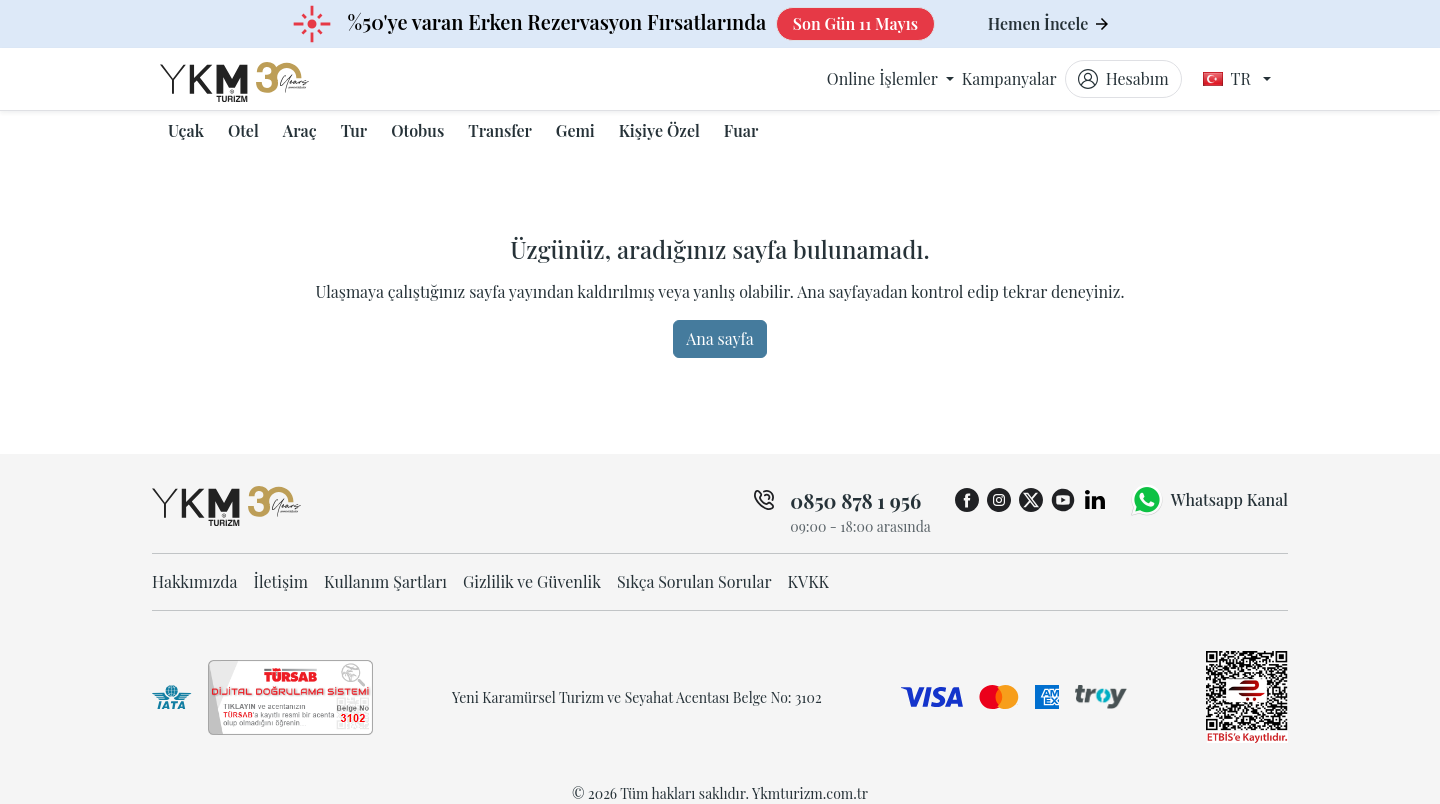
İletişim (281, 581)
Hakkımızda (195, 581)
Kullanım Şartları (385, 581)
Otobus (417, 130)
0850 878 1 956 (855, 500)
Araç (300, 130)
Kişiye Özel (659, 130)
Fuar (741, 130)
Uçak (186, 130)
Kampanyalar (1009, 78)
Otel (243, 130)
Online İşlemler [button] (884, 78)
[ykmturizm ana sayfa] (253, 79)
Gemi (575, 130)
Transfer (500, 130)
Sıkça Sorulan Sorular (694, 581)
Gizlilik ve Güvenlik (532, 581)
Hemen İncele (1048, 23)
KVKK (809, 581)
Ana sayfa (720, 338)
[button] (186, 131)
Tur (354, 130)
